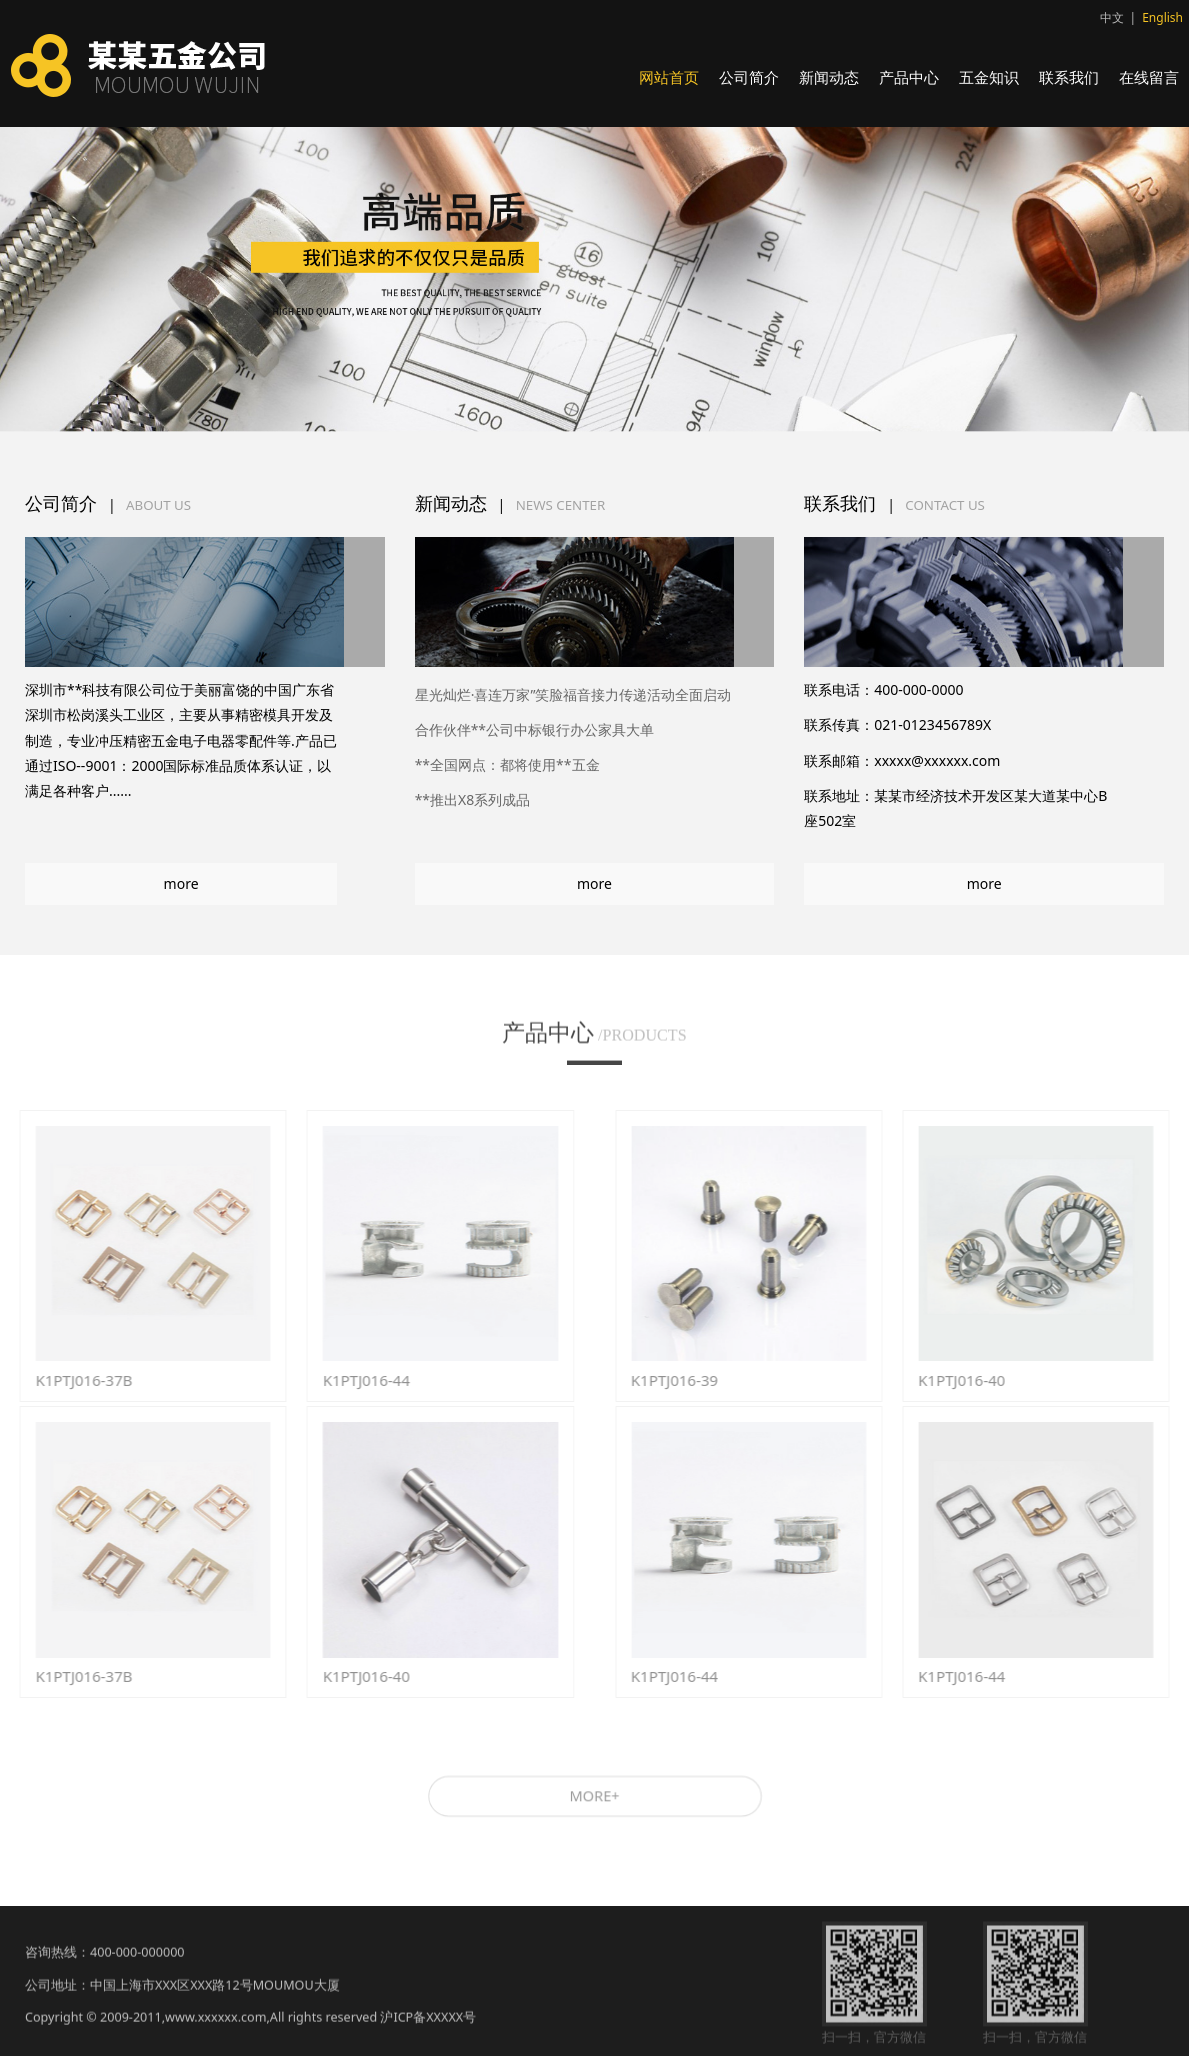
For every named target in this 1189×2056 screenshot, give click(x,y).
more (181, 883)
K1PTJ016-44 (353, 1380)
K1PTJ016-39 (687, 1380)
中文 (1112, 17)
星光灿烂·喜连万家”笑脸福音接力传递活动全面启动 (573, 694)
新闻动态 (829, 77)
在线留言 (1149, 77)
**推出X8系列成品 (473, 799)
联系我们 (1069, 77)
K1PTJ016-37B (70, 1380)
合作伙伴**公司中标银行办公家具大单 (534, 729)
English (1162, 17)
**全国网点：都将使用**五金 (507, 764)
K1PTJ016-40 (353, 1676)
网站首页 (669, 77)
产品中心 (909, 77)
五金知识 (989, 77)
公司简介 (749, 77)
